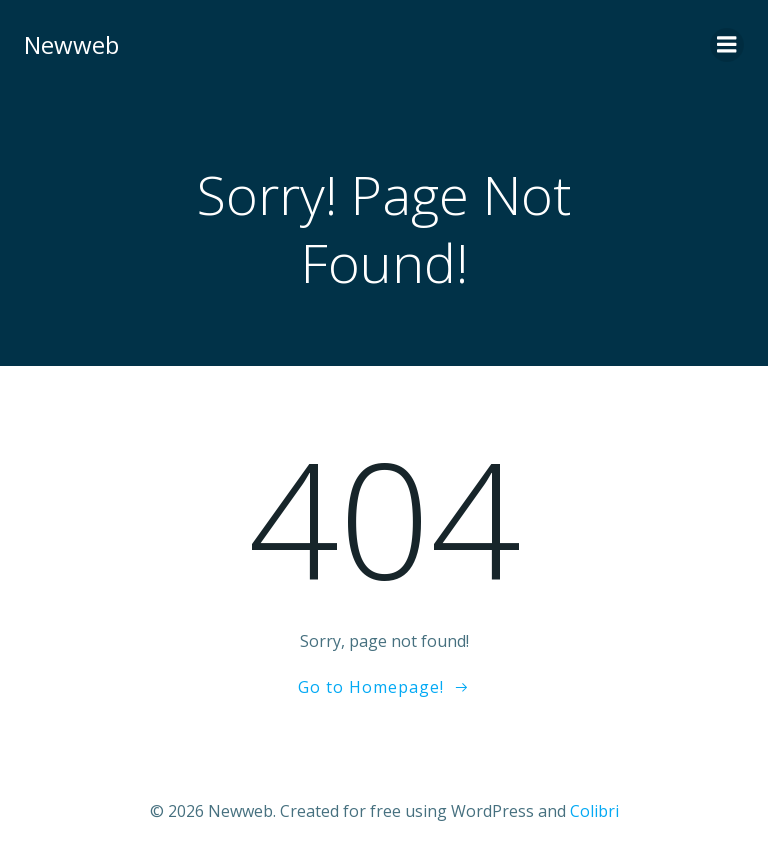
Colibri (594, 811)
